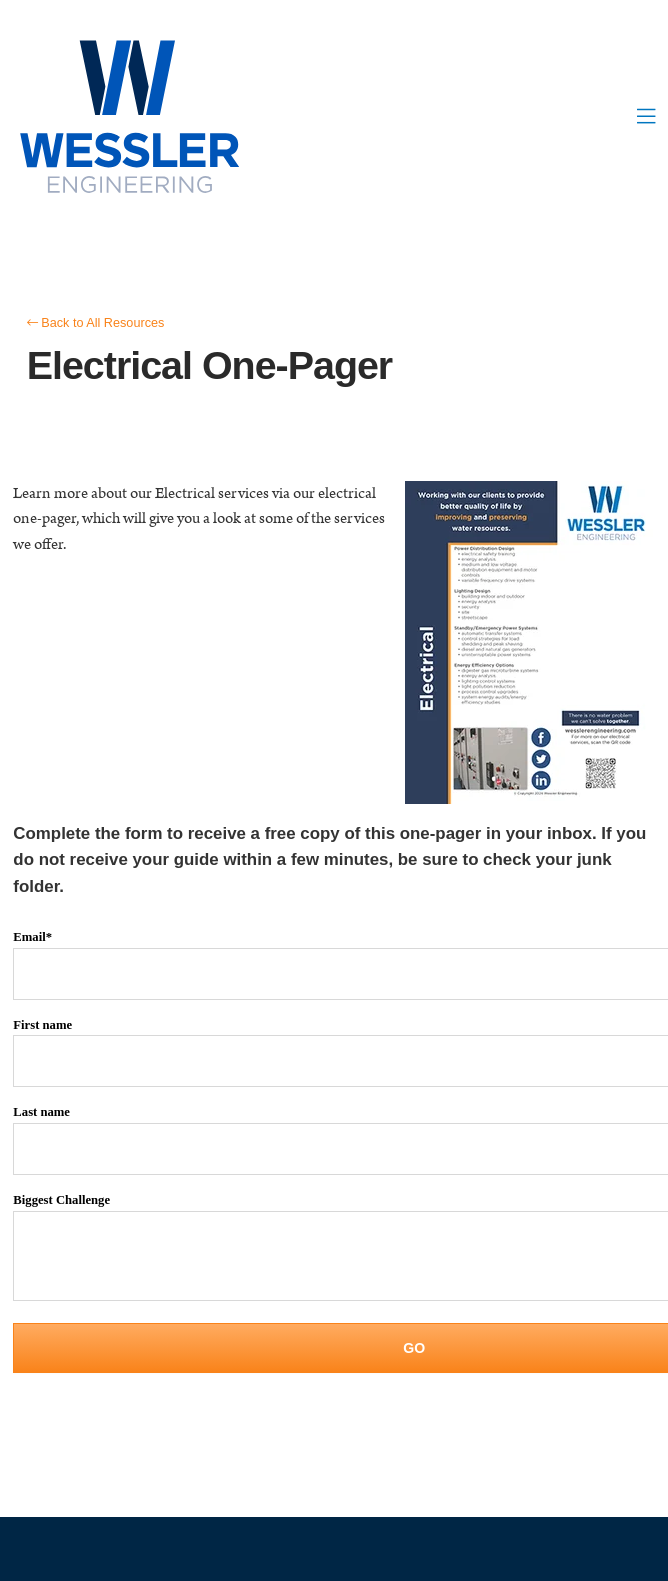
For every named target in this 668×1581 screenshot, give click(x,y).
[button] (646, 118)
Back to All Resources (96, 323)
